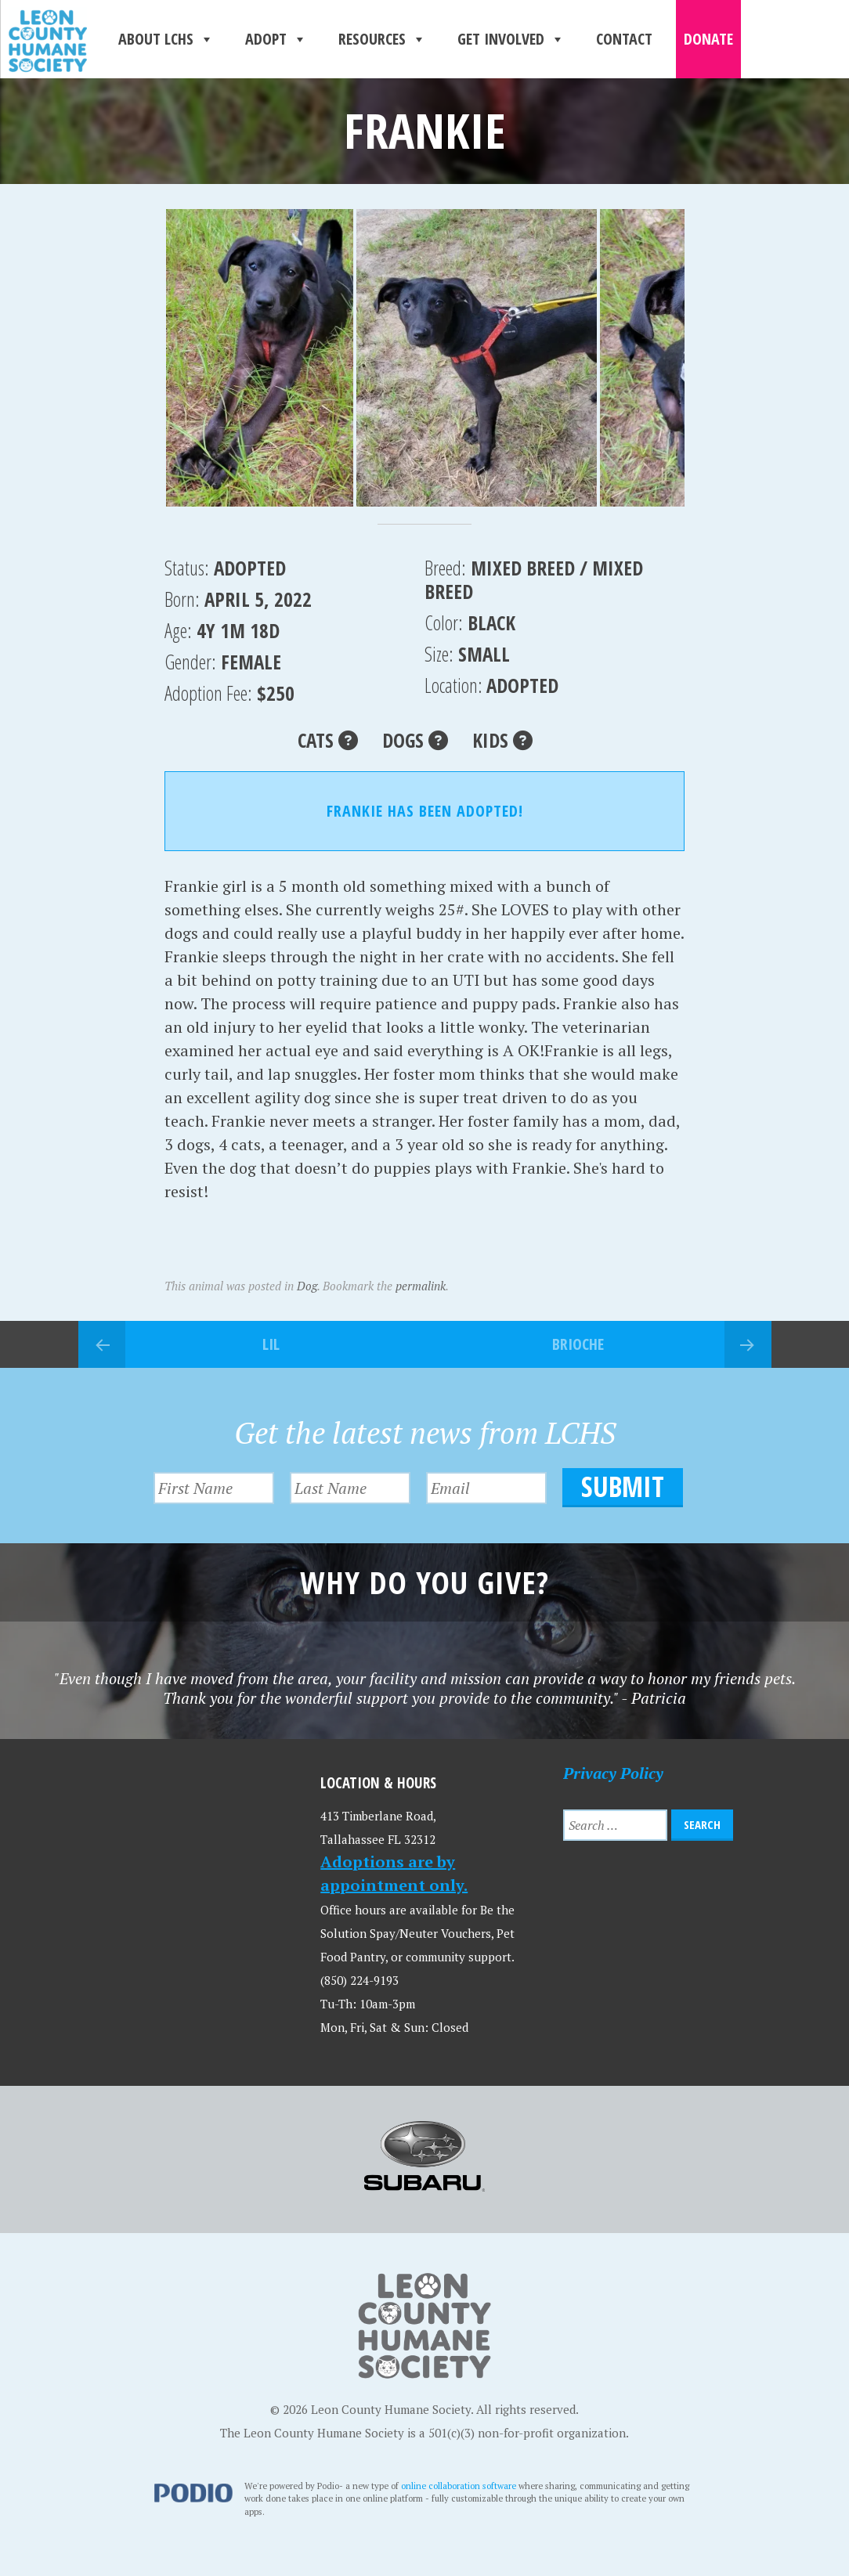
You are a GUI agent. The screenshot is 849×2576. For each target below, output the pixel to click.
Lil (271, 1344)
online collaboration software (458, 2485)
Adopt (276, 39)
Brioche (578, 1344)
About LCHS (166, 39)
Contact (624, 38)
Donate (708, 38)
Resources (382, 39)
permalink (421, 1285)
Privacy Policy (613, 1773)
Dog (307, 1285)
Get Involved (511, 39)
